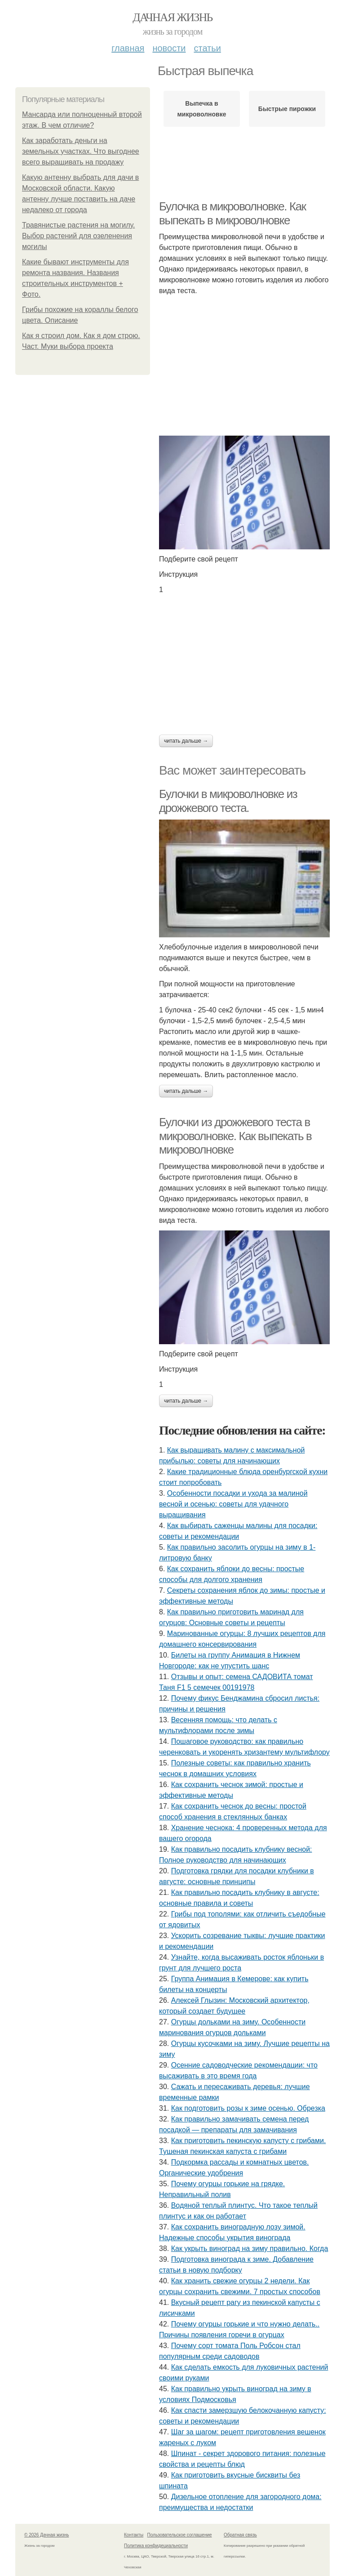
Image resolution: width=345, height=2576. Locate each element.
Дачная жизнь (172, 17)
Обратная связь (240, 2534)
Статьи (207, 48)
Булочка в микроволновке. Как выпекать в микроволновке (232, 213)
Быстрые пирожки (287, 108)
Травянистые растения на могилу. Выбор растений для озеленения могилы (78, 235)
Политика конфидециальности (156, 2545)
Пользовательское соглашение (179, 2534)
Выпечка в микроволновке (201, 109)
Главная (127, 48)
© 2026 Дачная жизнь (46, 2534)
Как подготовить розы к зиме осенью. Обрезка (248, 2108)
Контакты (133, 2534)
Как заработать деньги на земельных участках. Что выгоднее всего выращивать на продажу (80, 151)
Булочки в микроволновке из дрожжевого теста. (228, 801)
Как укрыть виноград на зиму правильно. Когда (249, 2248)
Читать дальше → (186, 741)
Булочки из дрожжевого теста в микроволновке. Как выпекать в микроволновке (235, 1135)
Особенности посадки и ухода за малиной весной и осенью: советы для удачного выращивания (233, 1504)
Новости (169, 48)
